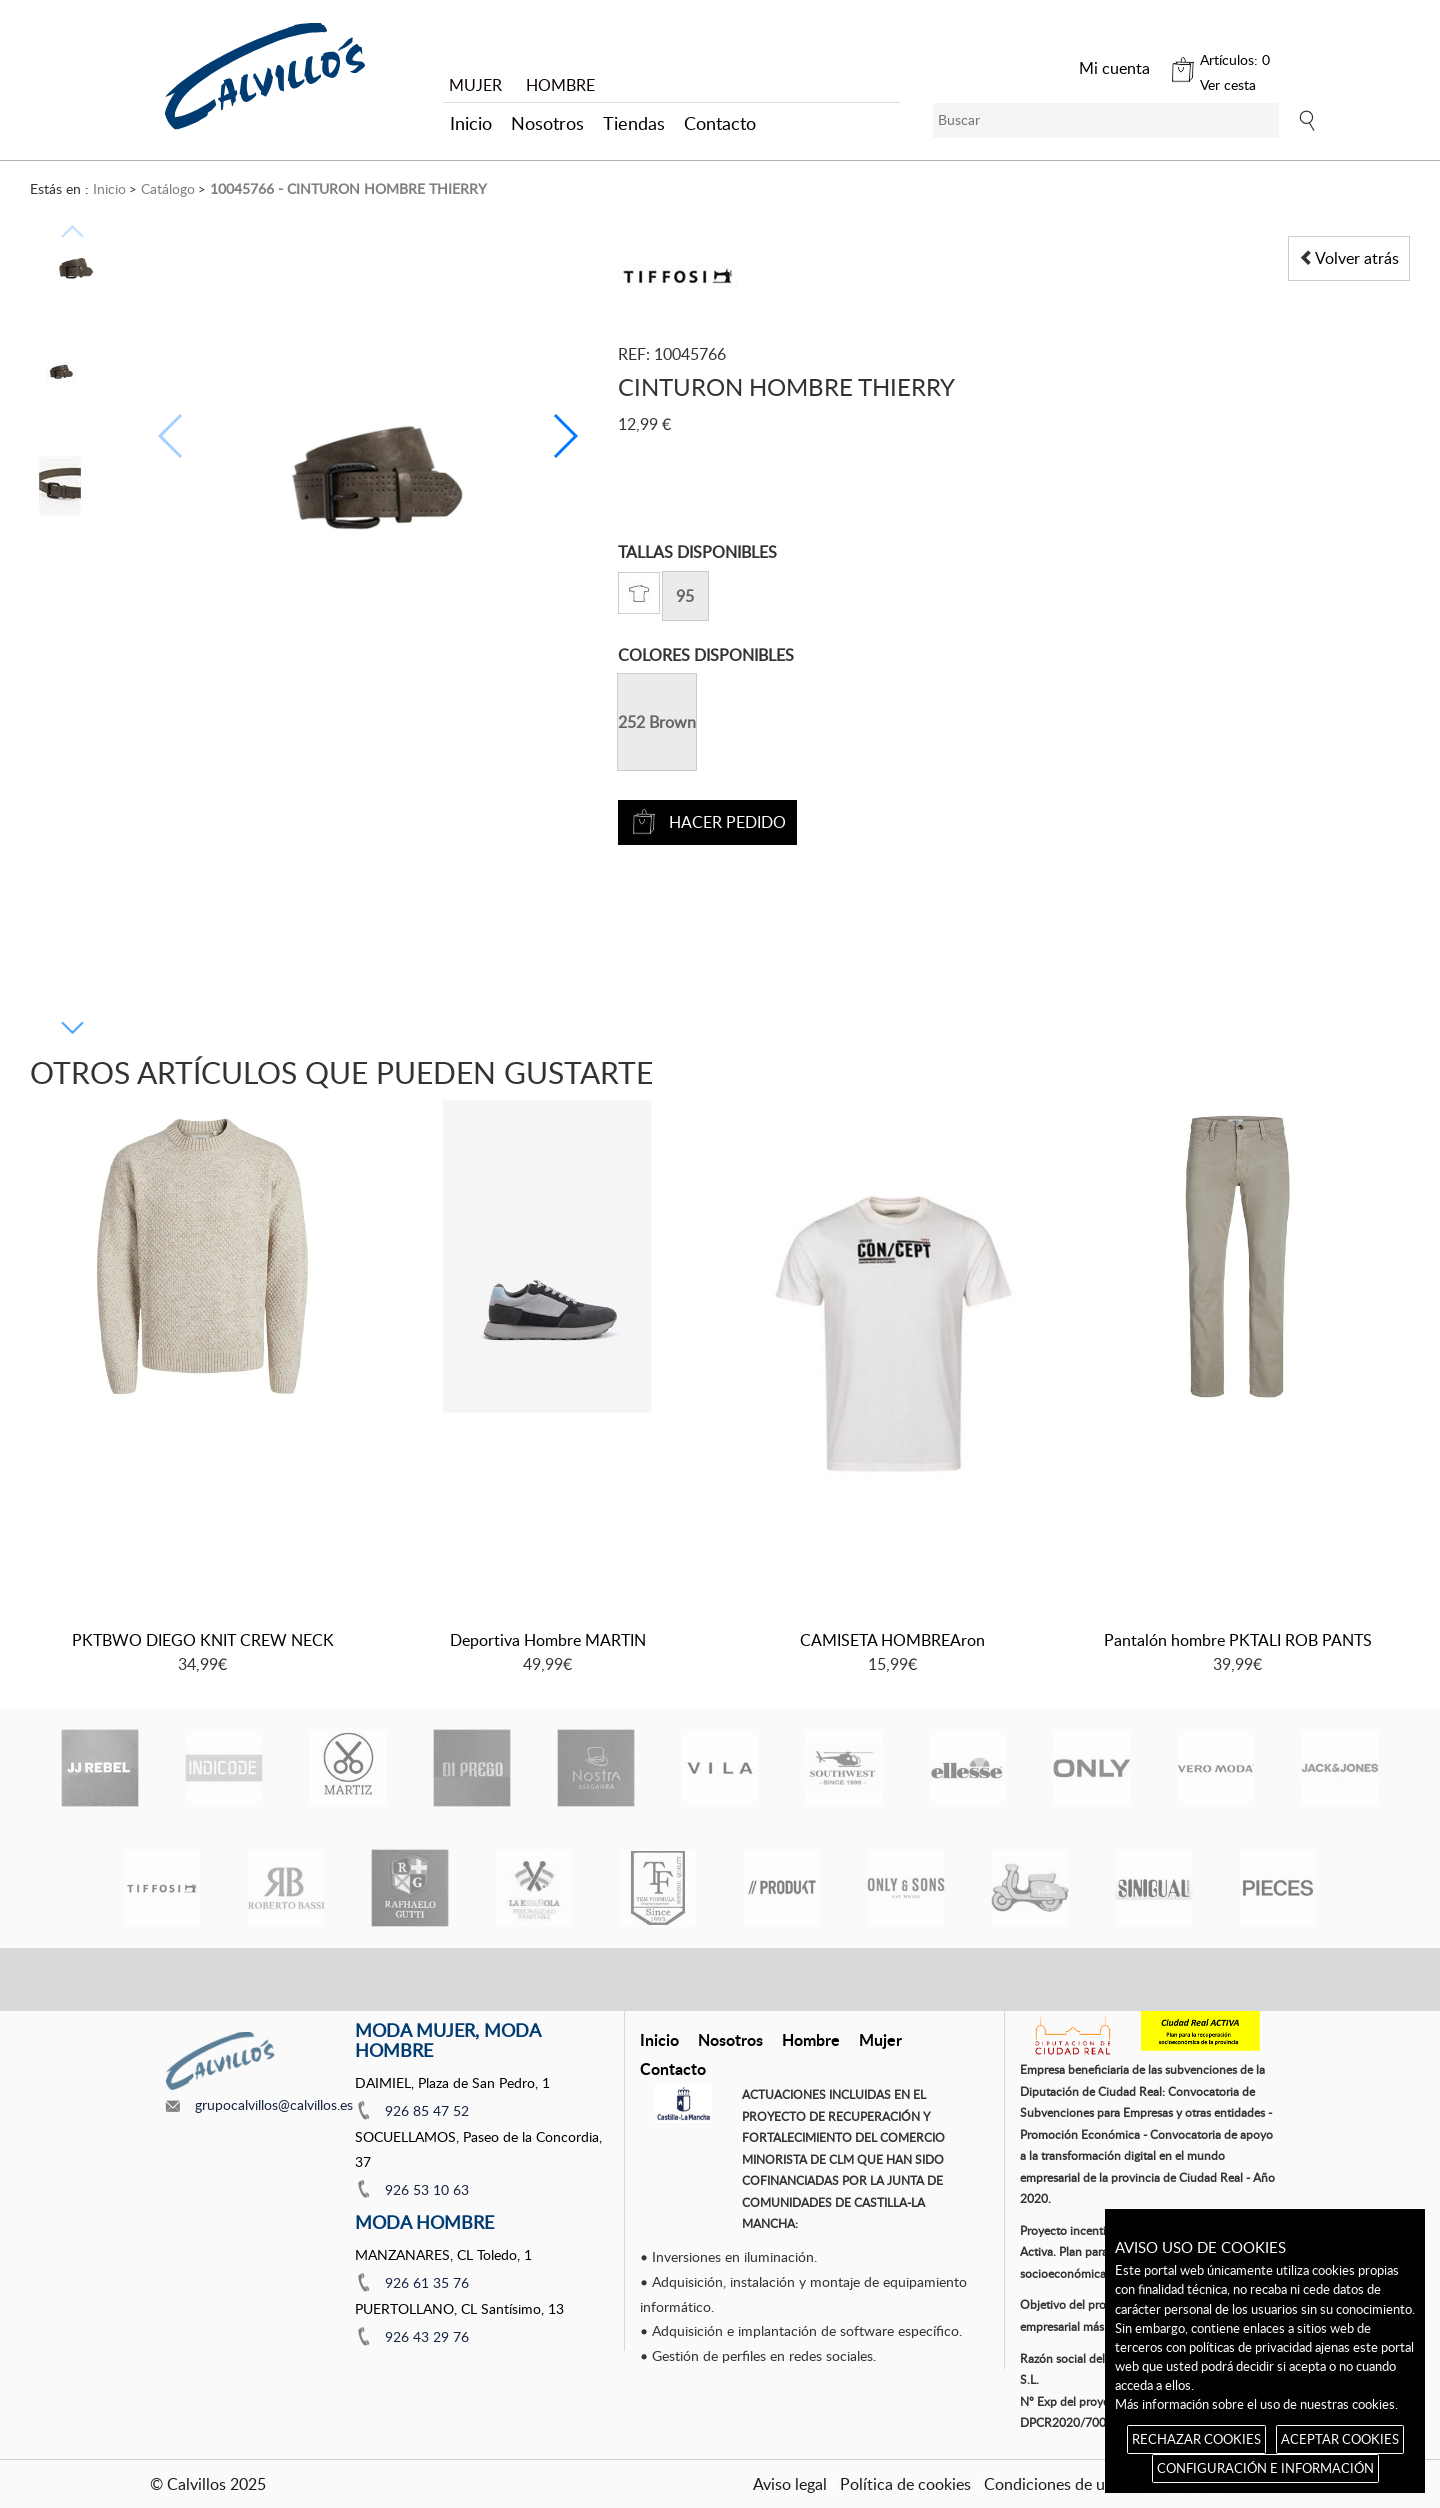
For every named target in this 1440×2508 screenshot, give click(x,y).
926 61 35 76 (427, 2282)
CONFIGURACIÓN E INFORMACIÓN (1265, 2468)
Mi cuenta (1114, 68)
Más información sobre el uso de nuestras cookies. (1256, 2404)
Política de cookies (905, 2484)
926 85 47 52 (427, 2110)
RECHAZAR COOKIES (1196, 2439)
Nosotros (547, 123)
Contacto (720, 123)
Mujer (880, 2039)
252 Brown (657, 722)
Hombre (811, 2039)
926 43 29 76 (427, 2336)
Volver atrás (1349, 258)
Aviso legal (790, 2484)
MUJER (475, 85)
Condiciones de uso (1052, 2484)
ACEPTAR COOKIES (1340, 2439)
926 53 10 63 (427, 2189)
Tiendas (634, 123)
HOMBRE (560, 85)
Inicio (471, 123)
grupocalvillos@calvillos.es (274, 2104)
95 (685, 596)
